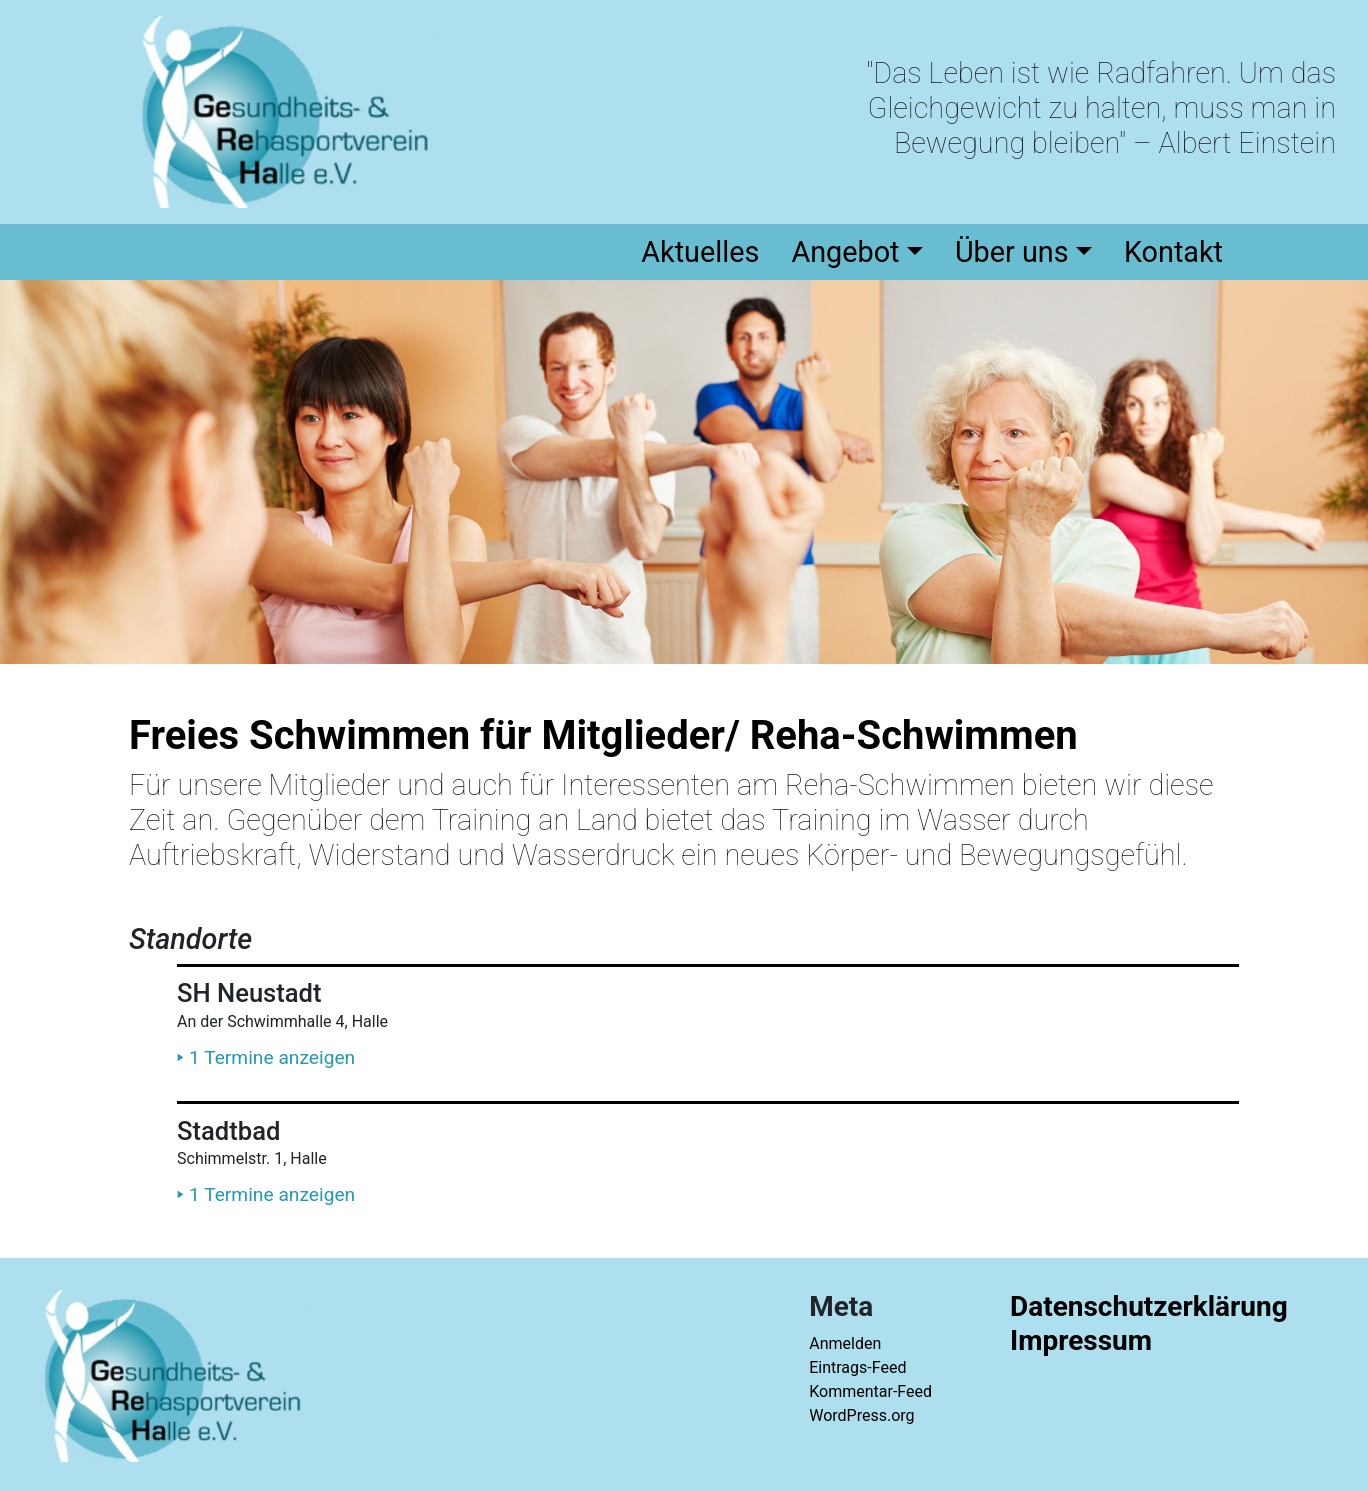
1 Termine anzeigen (266, 1056)
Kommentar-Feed (870, 1391)
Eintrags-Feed (857, 1367)
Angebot (845, 252)
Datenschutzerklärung (1149, 1306)
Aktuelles (700, 252)
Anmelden (845, 1343)
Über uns (1012, 252)
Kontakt (1173, 252)
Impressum (1081, 1340)
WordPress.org (861, 1415)
